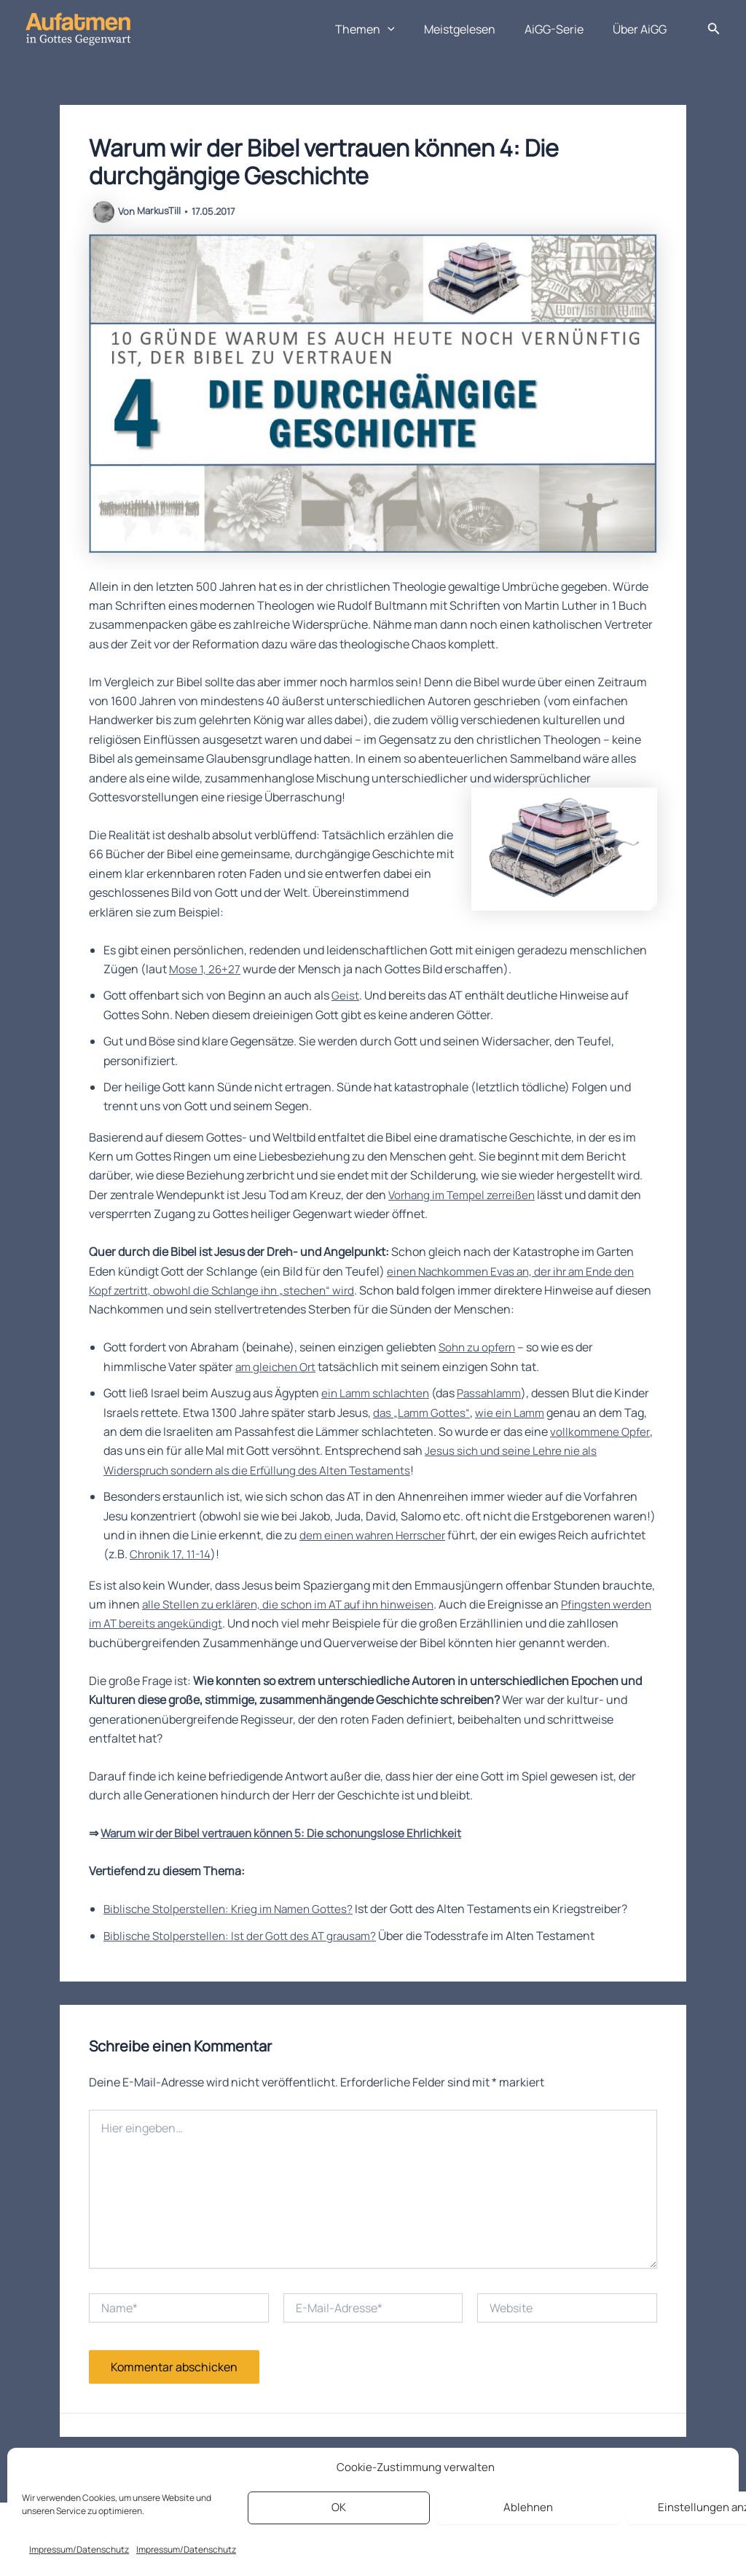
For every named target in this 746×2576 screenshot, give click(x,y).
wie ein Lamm (552, 1413)
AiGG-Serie (562, 29)
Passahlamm (498, 1393)
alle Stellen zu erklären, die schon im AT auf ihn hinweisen (295, 1604)
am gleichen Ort (278, 1367)
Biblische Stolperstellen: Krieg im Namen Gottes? (233, 1928)
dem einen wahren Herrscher (377, 1535)
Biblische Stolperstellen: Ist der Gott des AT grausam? (244, 1955)
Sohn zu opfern (479, 1347)
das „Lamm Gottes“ (460, 1413)
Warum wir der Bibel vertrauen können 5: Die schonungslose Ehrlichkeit (290, 1853)
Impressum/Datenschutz (79, 2549)
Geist (345, 995)
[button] (408, 29)
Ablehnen (528, 2507)
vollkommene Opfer (155, 1450)
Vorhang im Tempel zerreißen (465, 1195)
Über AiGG (643, 29)
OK (338, 2507)
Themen (385, 29)
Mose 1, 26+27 (205, 969)
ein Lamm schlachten (378, 1393)
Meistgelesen (474, 29)
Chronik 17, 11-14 (171, 1554)
